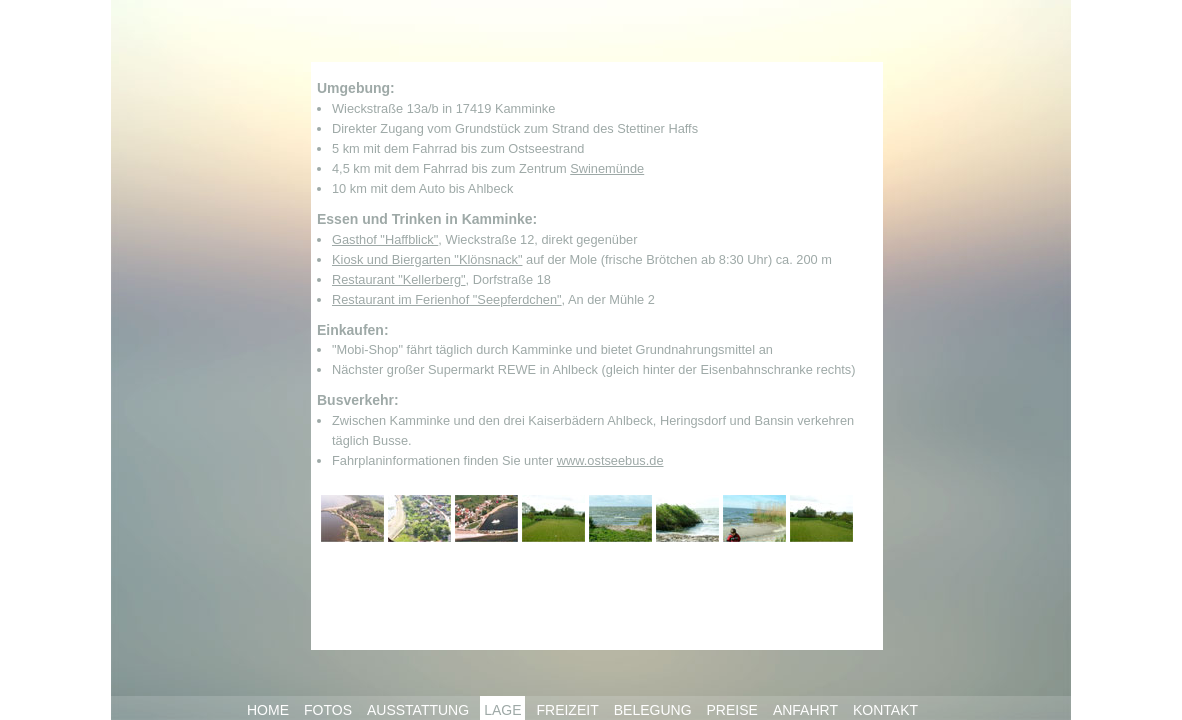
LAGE (502, 710)
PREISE (732, 710)
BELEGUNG (653, 710)
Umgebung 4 (553, 518)
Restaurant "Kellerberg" (399, 279)
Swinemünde (607, 168)
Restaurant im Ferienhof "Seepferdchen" (447, 299)
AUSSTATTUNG (418, 710)
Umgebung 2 (419, 518)
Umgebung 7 (754, 518)
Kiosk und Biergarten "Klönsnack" (427, 259)
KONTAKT (885, 710)
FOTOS (328, 710)
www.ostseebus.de (610, 460)
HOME (268, 710)
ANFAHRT (805, 710)
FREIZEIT (567, 710)
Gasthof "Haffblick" (385, 239)
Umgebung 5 (620, 518)
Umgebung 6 (687, 518)
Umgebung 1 (352, 518)
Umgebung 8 (821, 518)
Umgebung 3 (486, 518)
